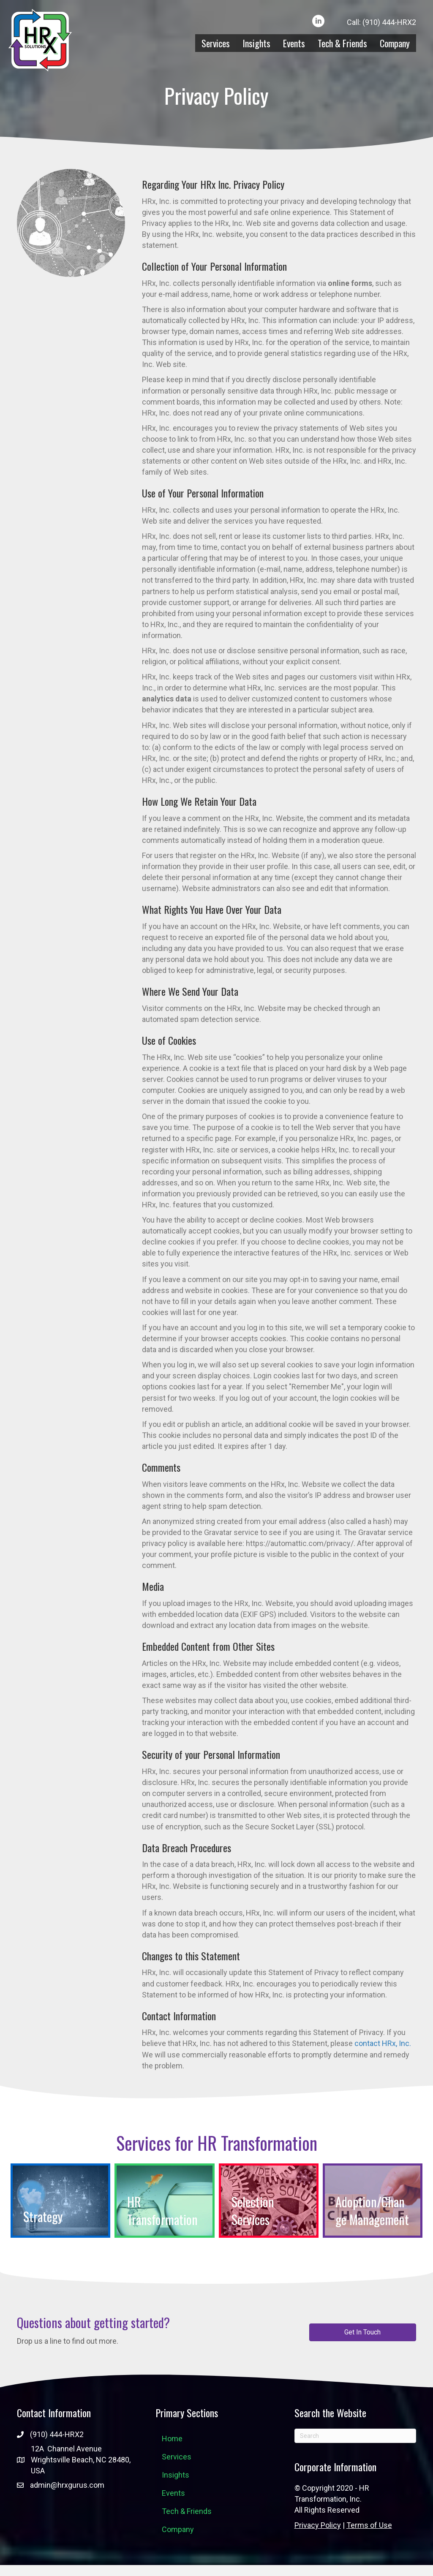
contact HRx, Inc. (382, 2043)
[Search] (355, 2436)
